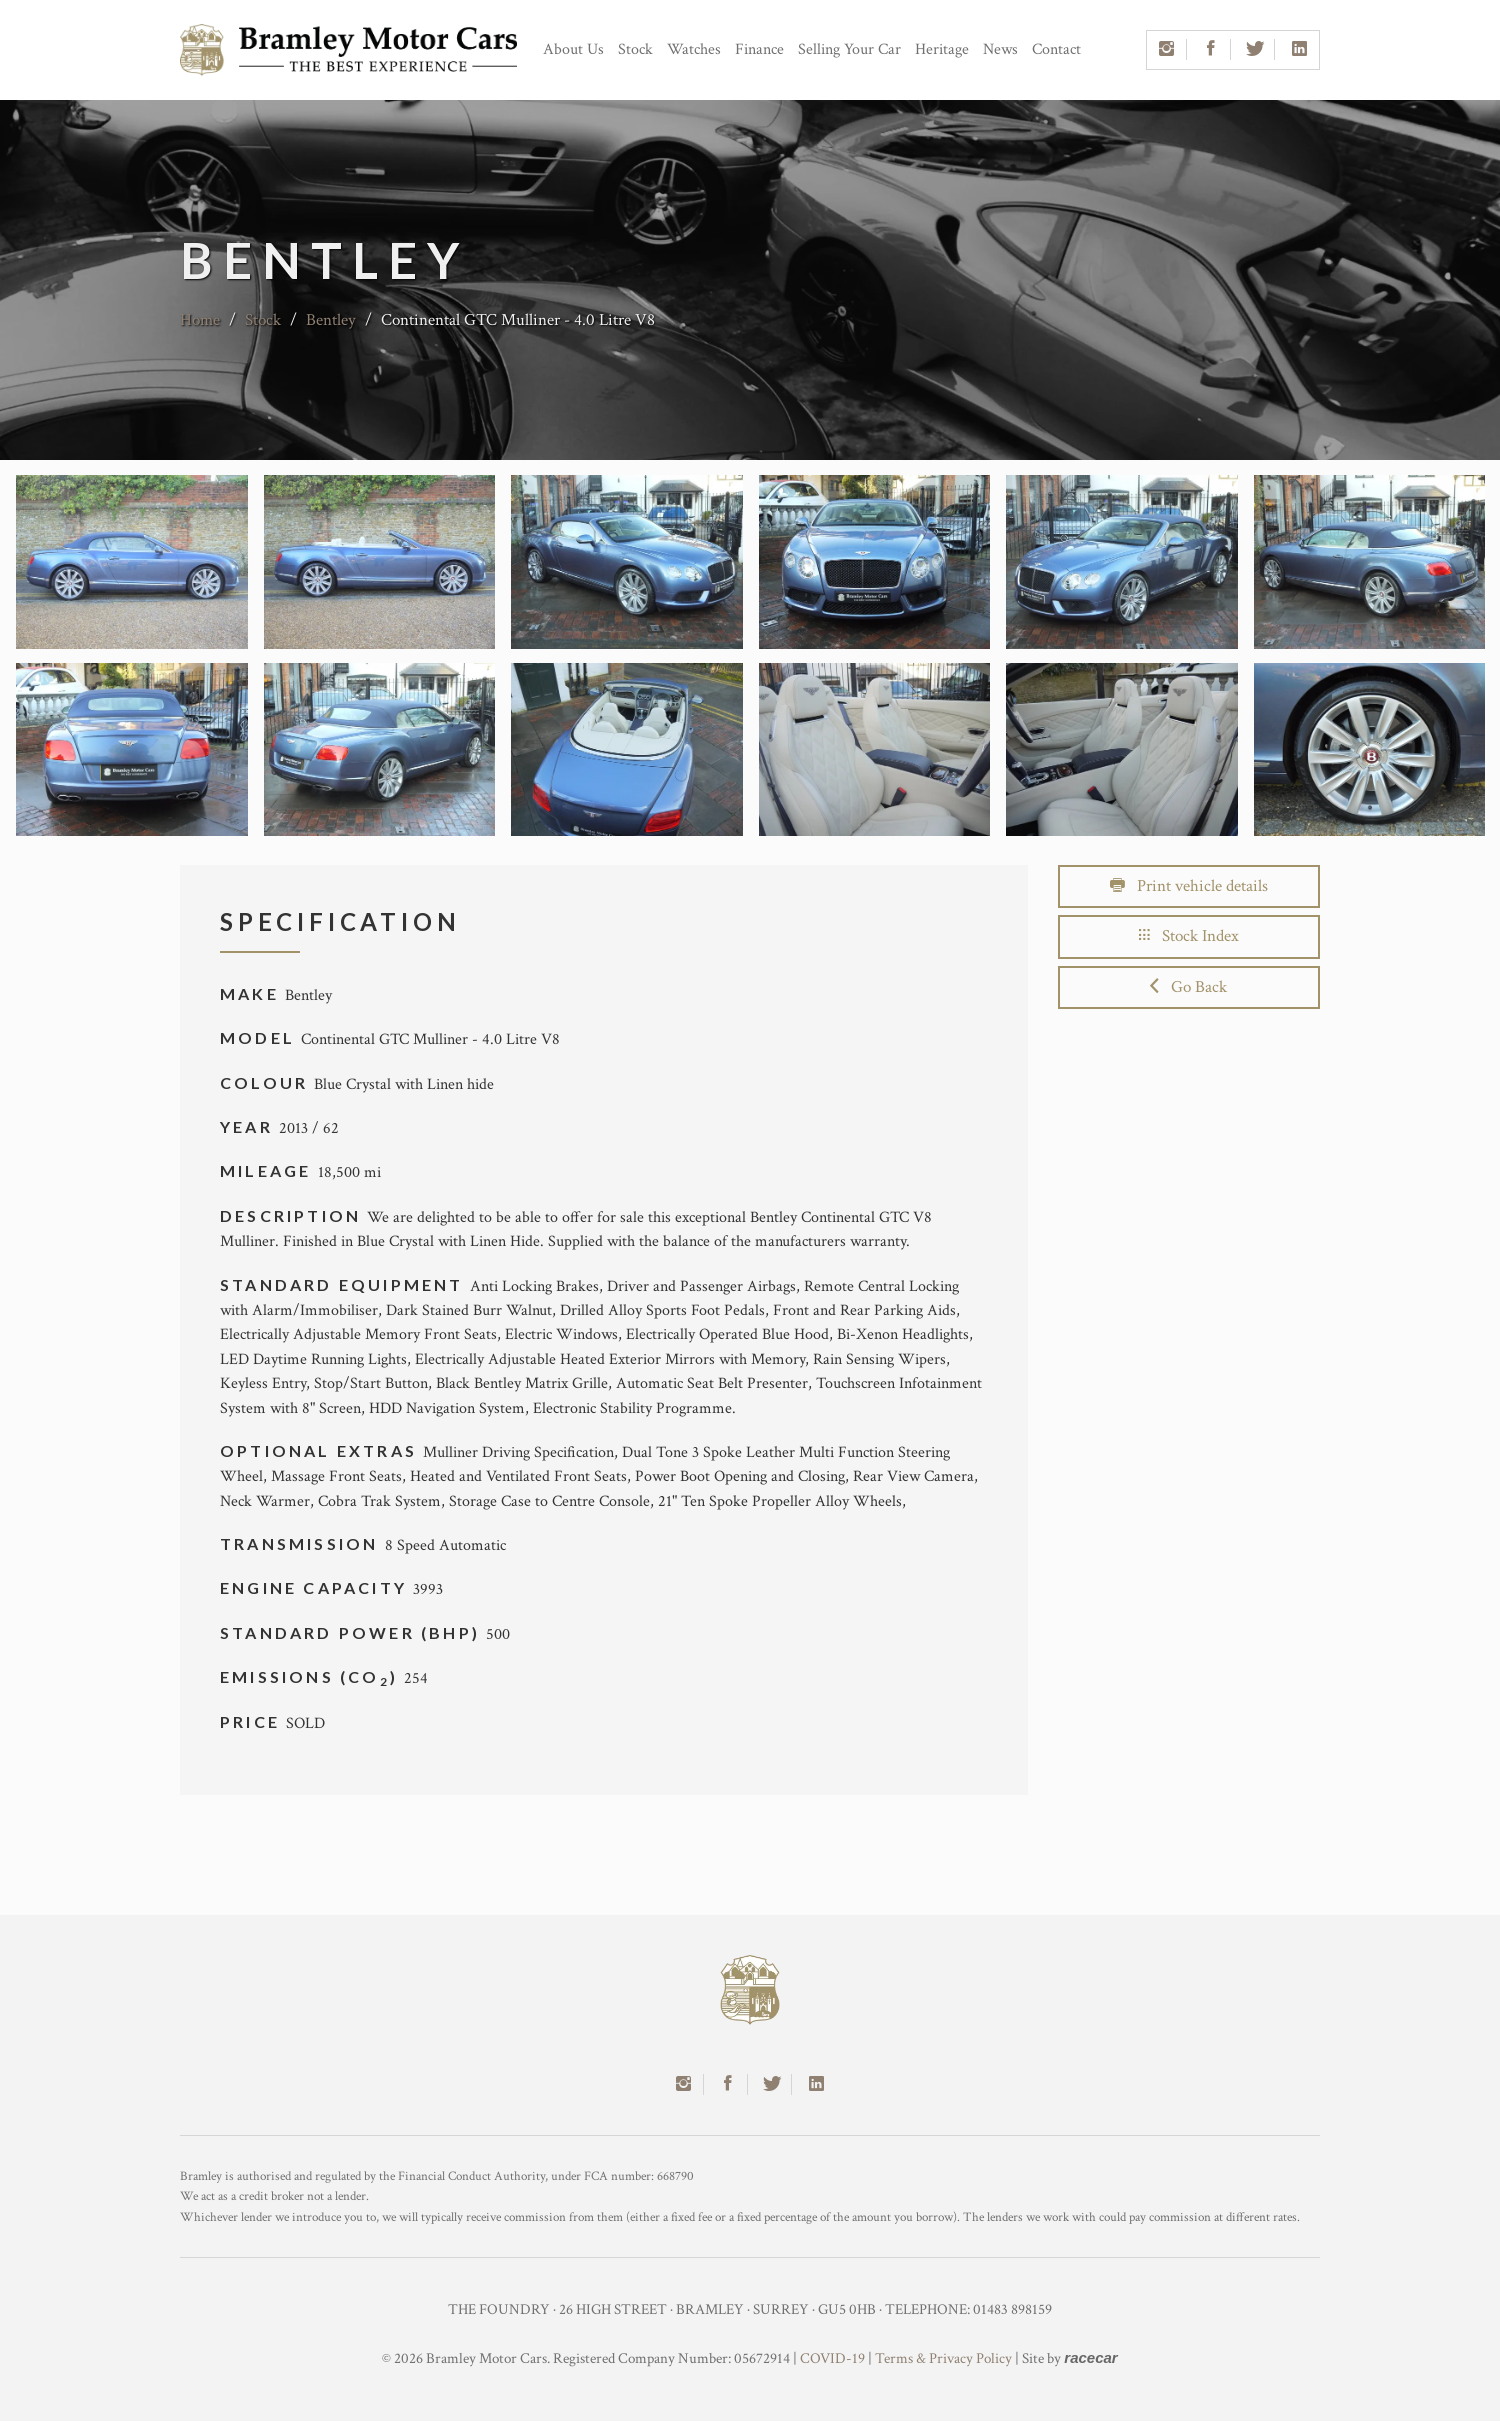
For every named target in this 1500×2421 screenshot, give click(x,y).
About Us (573, 49)
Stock (635, 49)
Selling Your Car (849, 49)
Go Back (1188, 987)
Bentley (331, 320)
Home (200, 320)
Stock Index (1189, 936)
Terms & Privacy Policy (943, 2358)
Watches (694, 49)
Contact (1056, 49)
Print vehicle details (1189, 886)
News (1000, 49)
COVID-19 (832, 2358)
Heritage (942, 49)
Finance (759, 49)
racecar (1090, 2357)
